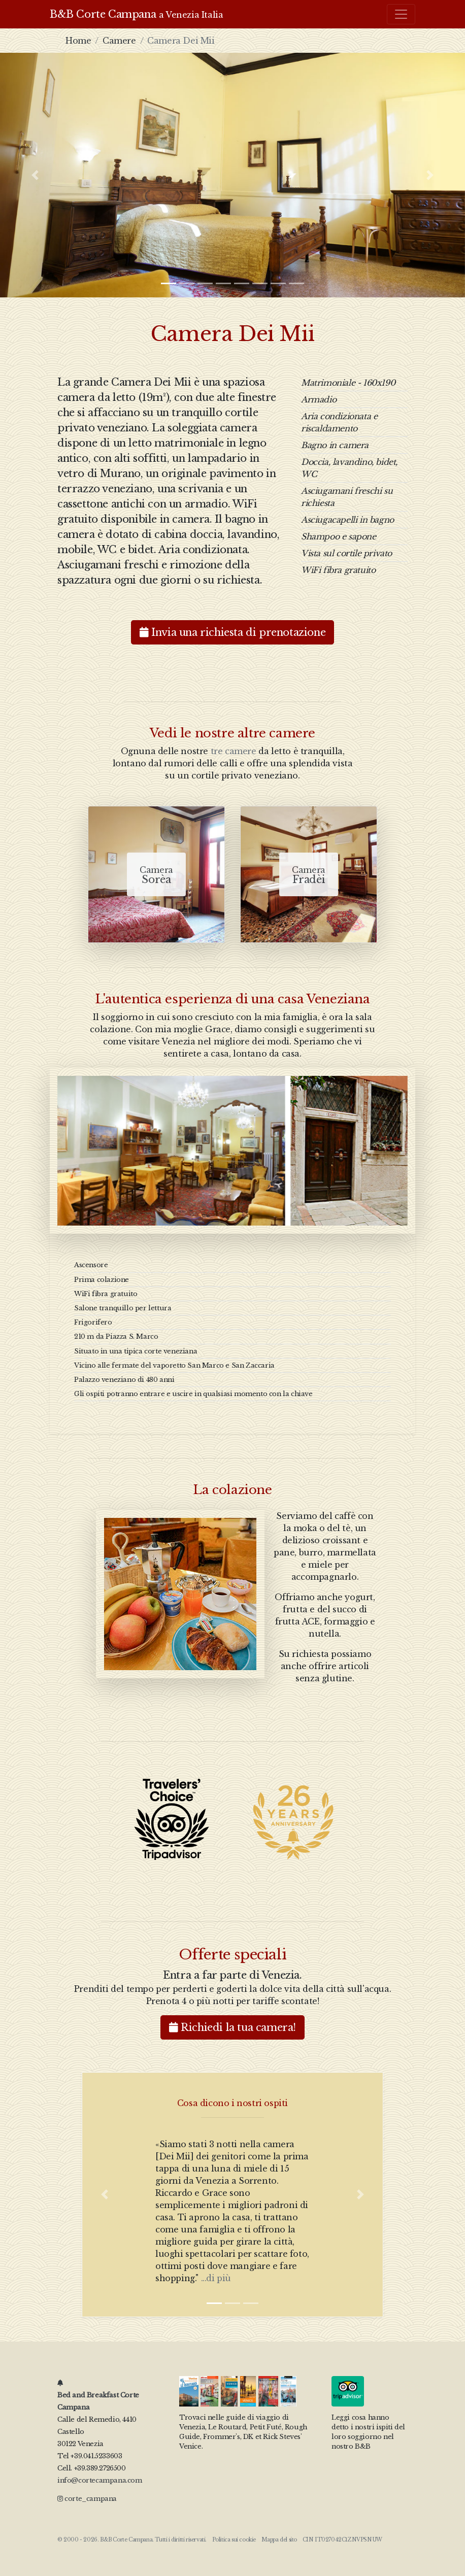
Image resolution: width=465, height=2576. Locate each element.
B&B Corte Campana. (127, 2539)
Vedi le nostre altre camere (232, 733)
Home (78, 41)
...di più (216, 2278)
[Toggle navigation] (401, 14)
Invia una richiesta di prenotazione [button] (232, 632)
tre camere (233, 751)
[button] (35, 175)
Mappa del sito (279, 2539)
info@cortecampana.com (99, 2480)
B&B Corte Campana (136, 14)
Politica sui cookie (234, 2539)
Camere (119, 41)
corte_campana (87, 2498)
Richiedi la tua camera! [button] (232, 2027)
